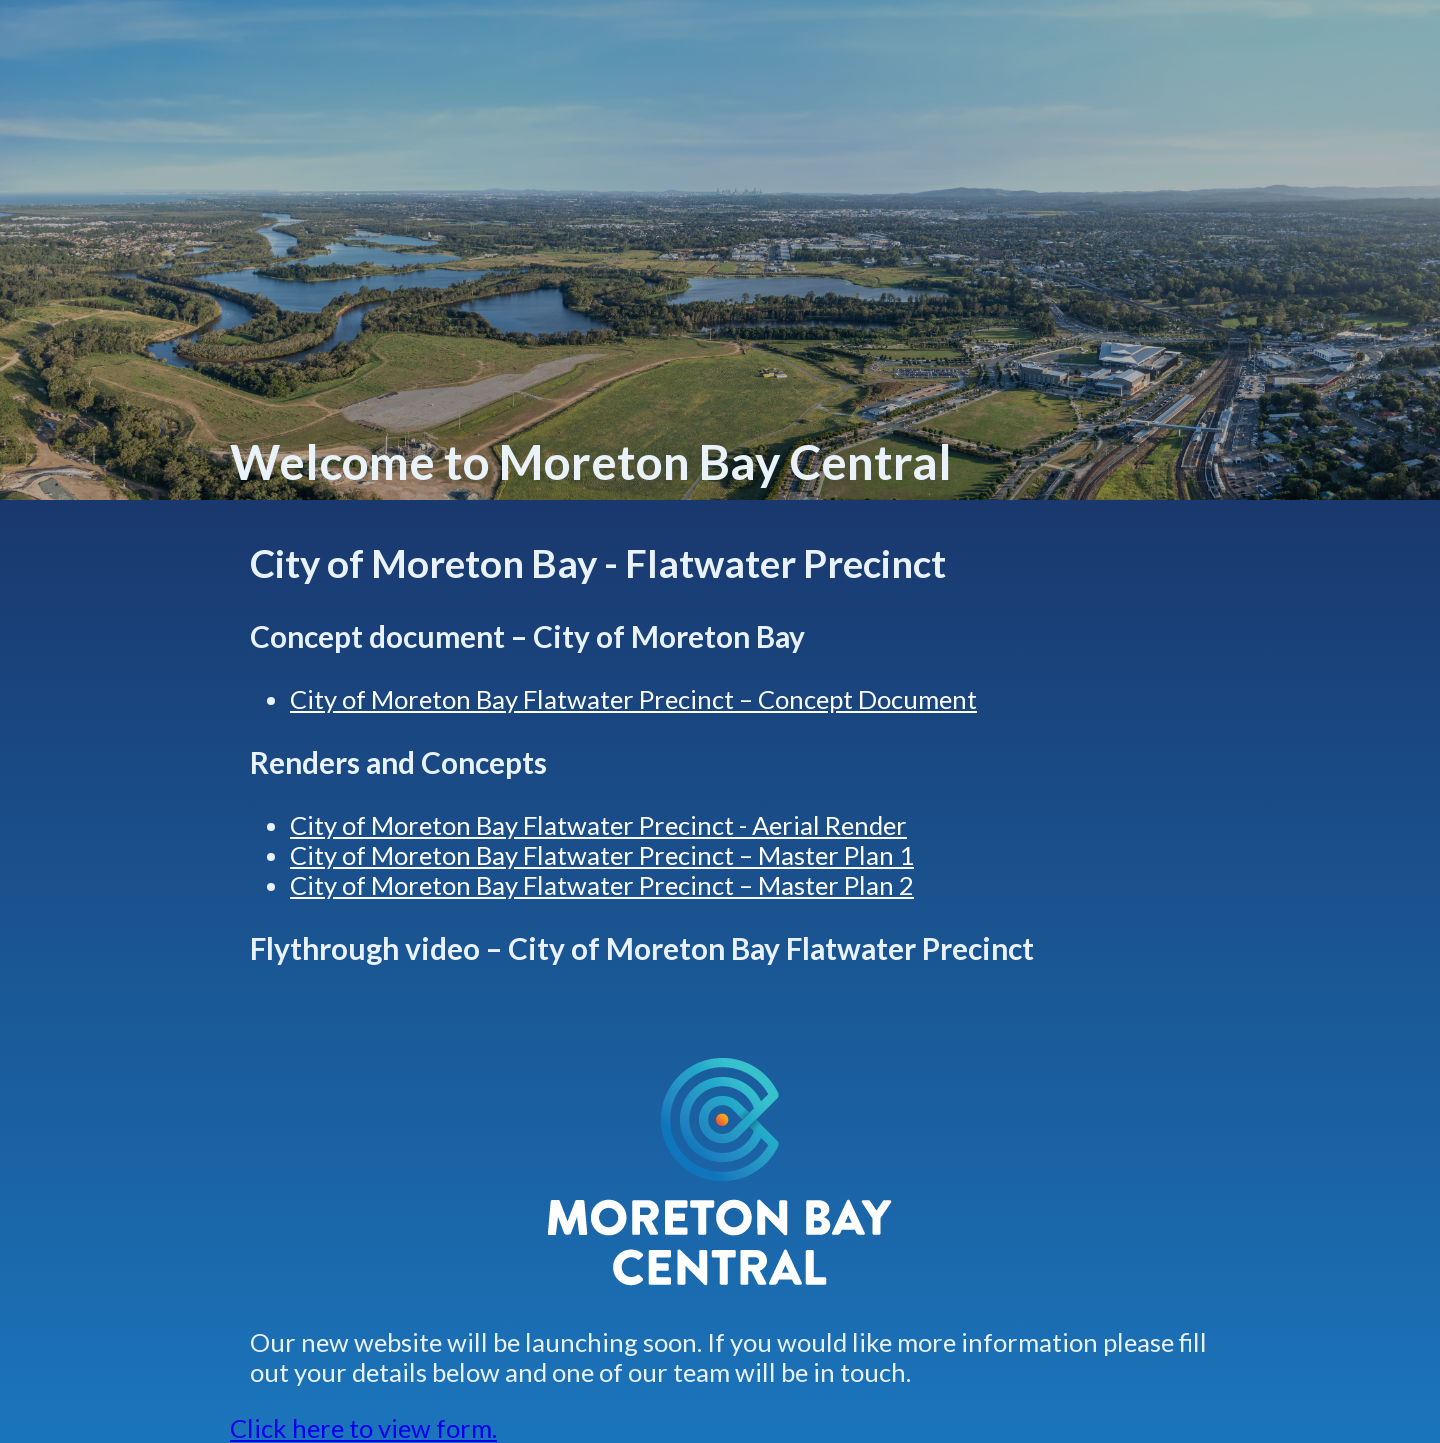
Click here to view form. (363, 1428)
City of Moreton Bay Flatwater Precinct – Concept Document (633, 699)
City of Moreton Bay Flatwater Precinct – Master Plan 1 (602, 855)
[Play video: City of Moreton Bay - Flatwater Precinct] (720, 1011)
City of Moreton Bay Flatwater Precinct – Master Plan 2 (602, 885)
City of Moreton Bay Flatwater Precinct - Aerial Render (598, 825)
